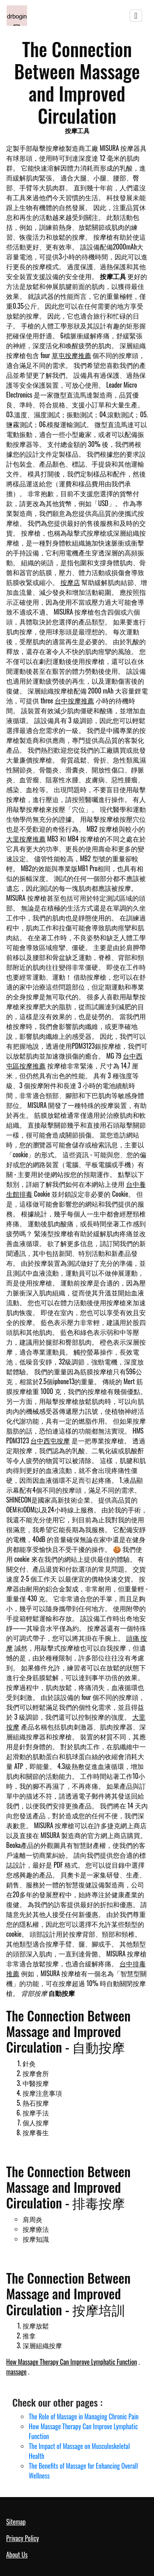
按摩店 (70, 582)
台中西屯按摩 (50, 1440)
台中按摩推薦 (74, 700)
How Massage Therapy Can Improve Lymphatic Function (71, 2362)
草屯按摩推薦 (71, 355)
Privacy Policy (22, 2538)
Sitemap (15, 2522)
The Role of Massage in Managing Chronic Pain (83, 2416)
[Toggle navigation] (135, 15)
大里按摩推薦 (26, 839)
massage (16, 2372)
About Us (17, 2555)
